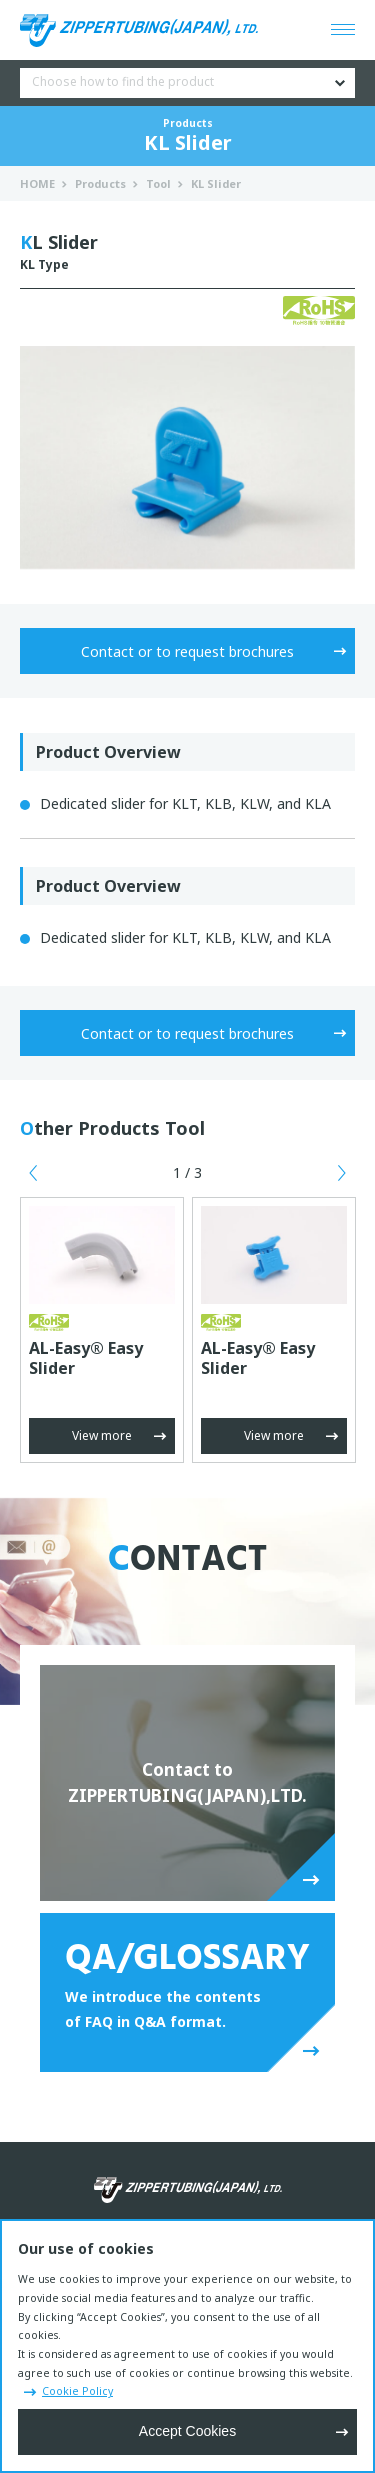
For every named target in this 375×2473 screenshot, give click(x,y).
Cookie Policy (77, 2391)
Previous (33, 1173)
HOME (37, 183)
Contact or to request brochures (187, 651)
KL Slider (216, 183)
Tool (158, 183)
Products (100, 183)
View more (102, 1435)
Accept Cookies (187, 2431)
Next (342, 1173)
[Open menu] (343, 30)
